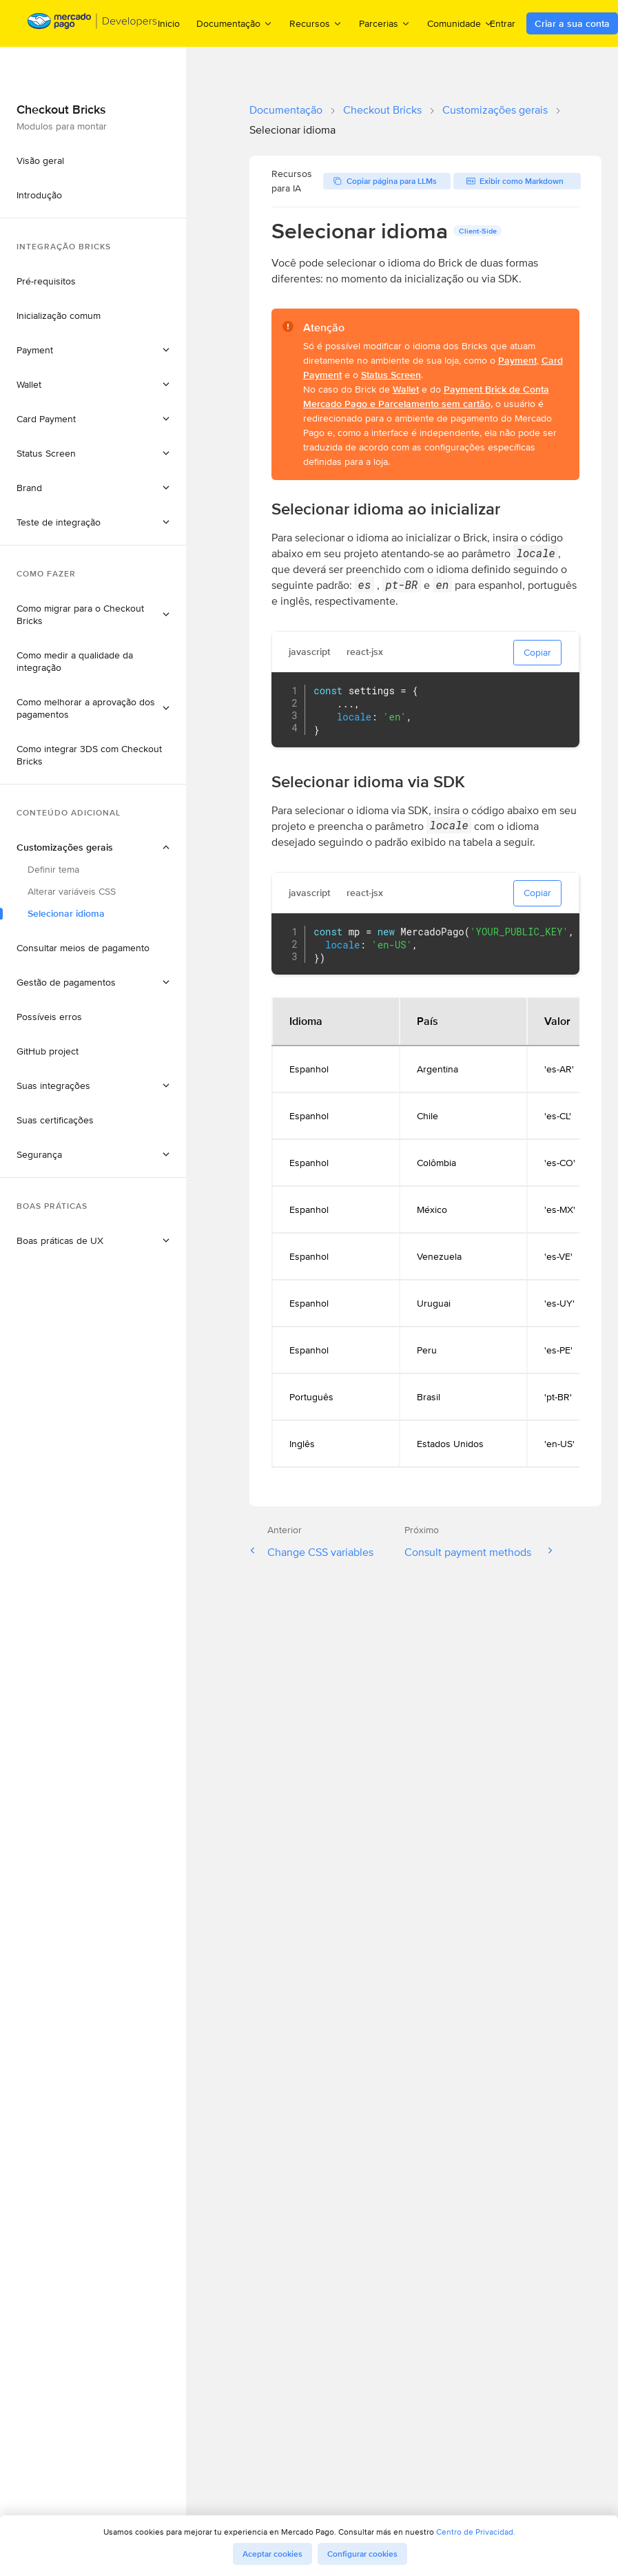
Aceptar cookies (272, 2554)
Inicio (169, 23)
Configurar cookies (362, 2554)
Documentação (285, 110)
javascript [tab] (309, 651)
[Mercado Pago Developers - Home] (93, 23)
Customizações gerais (495, 110)
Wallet (406, 389)
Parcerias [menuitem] (385, 23)
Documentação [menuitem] (234, 23)
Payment (517, 360)
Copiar (537, 652)
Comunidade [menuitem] (460, 23)
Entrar (502, 23)
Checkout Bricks (382, 110)
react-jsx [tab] (365, 651)
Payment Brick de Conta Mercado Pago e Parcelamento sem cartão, (426, 396)
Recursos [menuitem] (315, 23)
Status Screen (391, 375)
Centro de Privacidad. (475, 2531)
